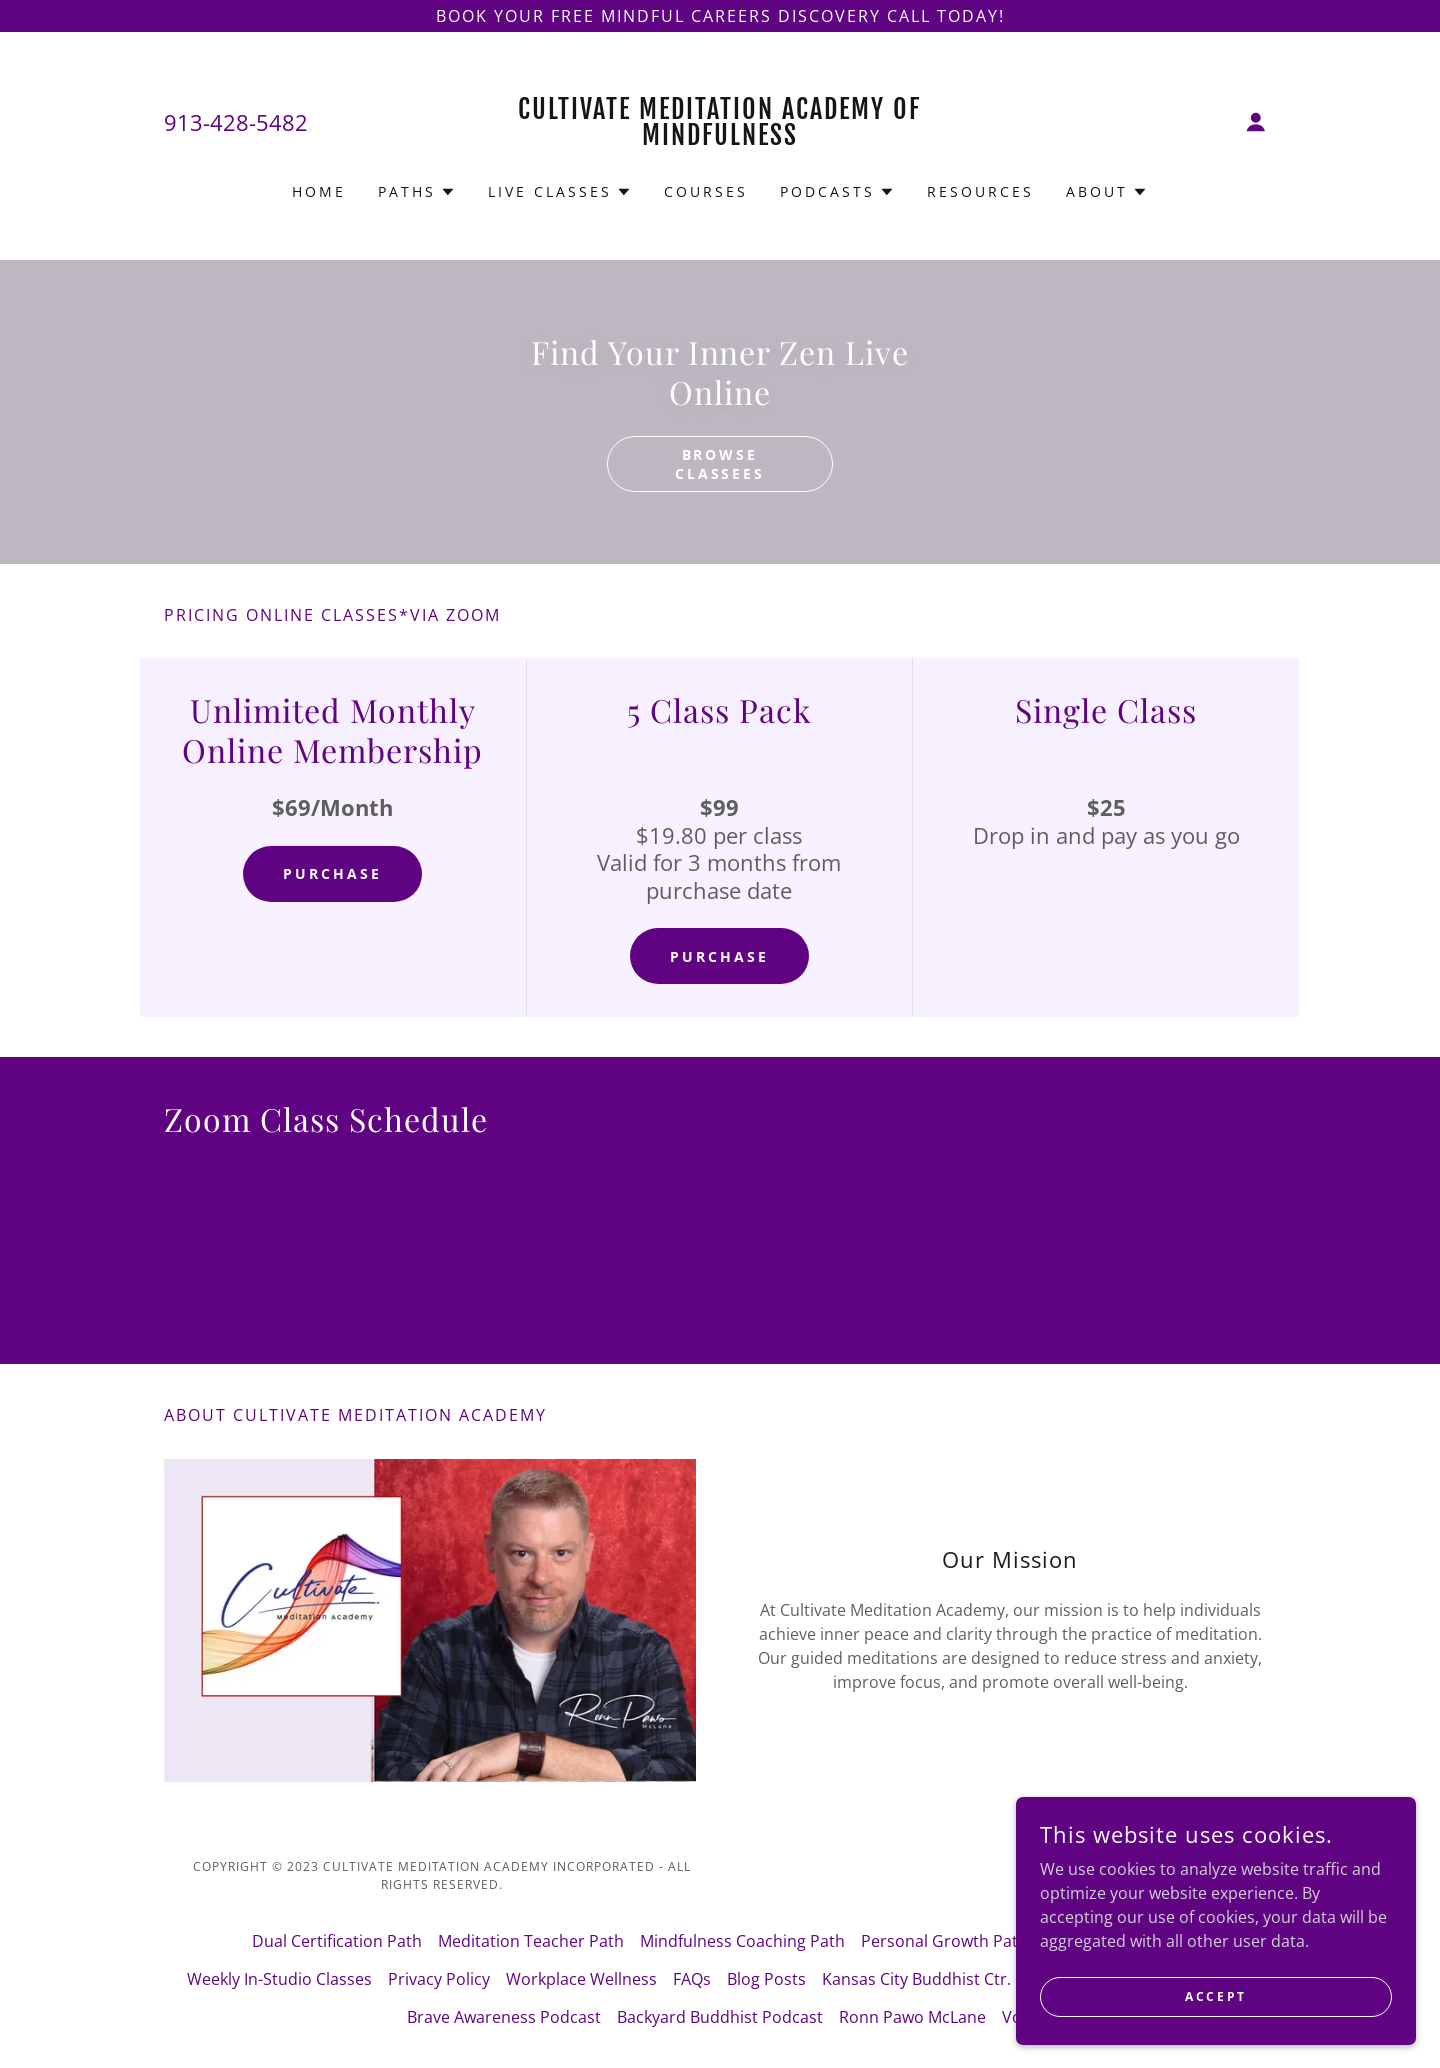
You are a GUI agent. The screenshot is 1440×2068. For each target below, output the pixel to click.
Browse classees (720, 464)
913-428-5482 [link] (236, 122)
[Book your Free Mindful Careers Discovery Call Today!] (720, 16)
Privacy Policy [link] (439, 1979)
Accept (1215, 1996)
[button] (1256, 122)
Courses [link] (706, 191)
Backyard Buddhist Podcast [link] (720, 2017)
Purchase (332, 873)
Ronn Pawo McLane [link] (912, 2017)
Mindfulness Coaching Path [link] (742, 1941)
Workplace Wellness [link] (581, 1979)
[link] (720, 139)
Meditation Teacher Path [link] (531, 1941)
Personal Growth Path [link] (944, 1941)
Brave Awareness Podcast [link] (504, 2017)
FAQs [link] (692, 1979)
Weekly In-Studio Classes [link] (279, 1979)
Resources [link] (980, 191)
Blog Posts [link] (766, 1979)
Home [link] (319, 191)
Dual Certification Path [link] (337, 1941)
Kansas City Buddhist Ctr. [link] (916, 1979)
